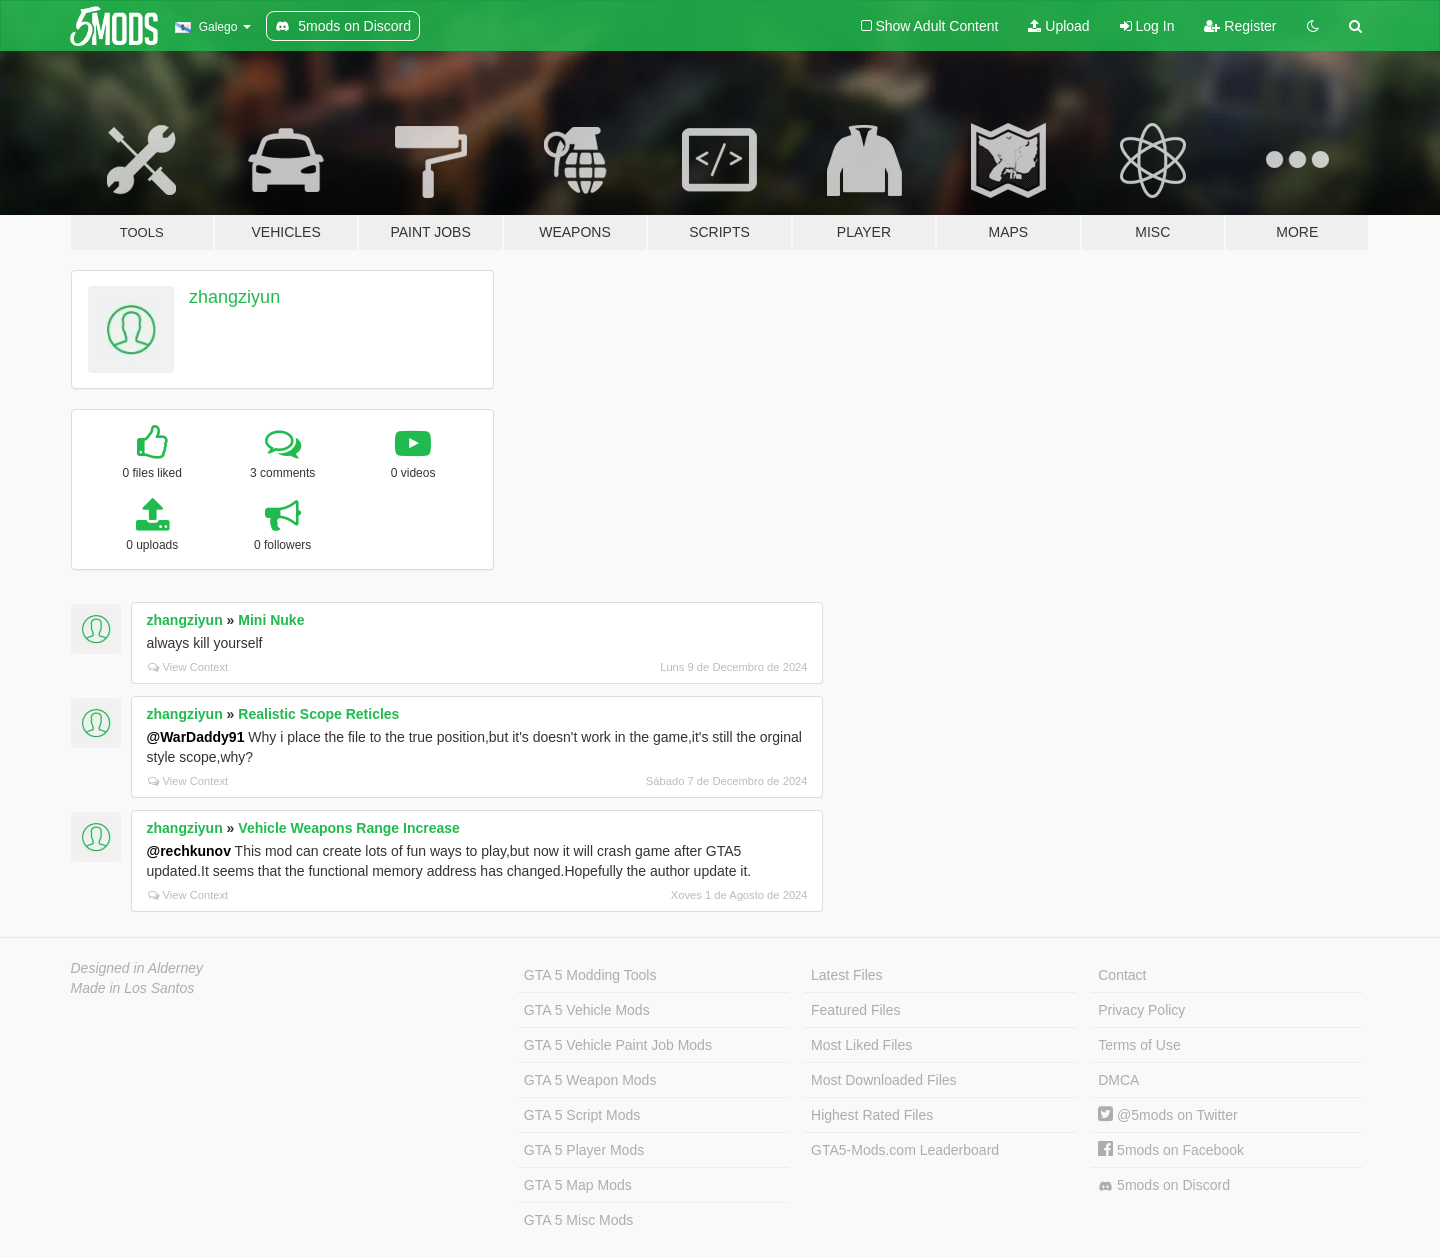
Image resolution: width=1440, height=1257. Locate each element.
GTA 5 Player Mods (584, 1150)
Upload (1058, 26)
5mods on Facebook (1171, 1150)
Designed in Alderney (137, 968)
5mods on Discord (1164, 1185)
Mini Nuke (271, 620)
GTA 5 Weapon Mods (590, 1080)
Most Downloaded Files (884, 1080)
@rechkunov (189, 851)
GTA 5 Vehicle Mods (587, 1010)
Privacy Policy (1141, 1010)
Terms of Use (1139, 1045)
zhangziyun (234, 297)
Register (1240, 26)
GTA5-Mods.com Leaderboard (905, 1150)
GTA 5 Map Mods (578, 1185)
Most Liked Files (861, 1045)
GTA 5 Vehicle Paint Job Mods (618, 1045)
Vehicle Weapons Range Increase (349, 828)
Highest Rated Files (872, 1115)
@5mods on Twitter (1167, 1115)
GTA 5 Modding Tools (590, 975)
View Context (188, 667)
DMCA (1118, 1080)
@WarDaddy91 (196, 737)
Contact (1122, 975)
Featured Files (855, 1010)
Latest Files (847, 975)
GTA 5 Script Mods (582, 1115)
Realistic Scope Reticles (318, 714)
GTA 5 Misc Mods (578, 1220)
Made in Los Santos (133, 988)
